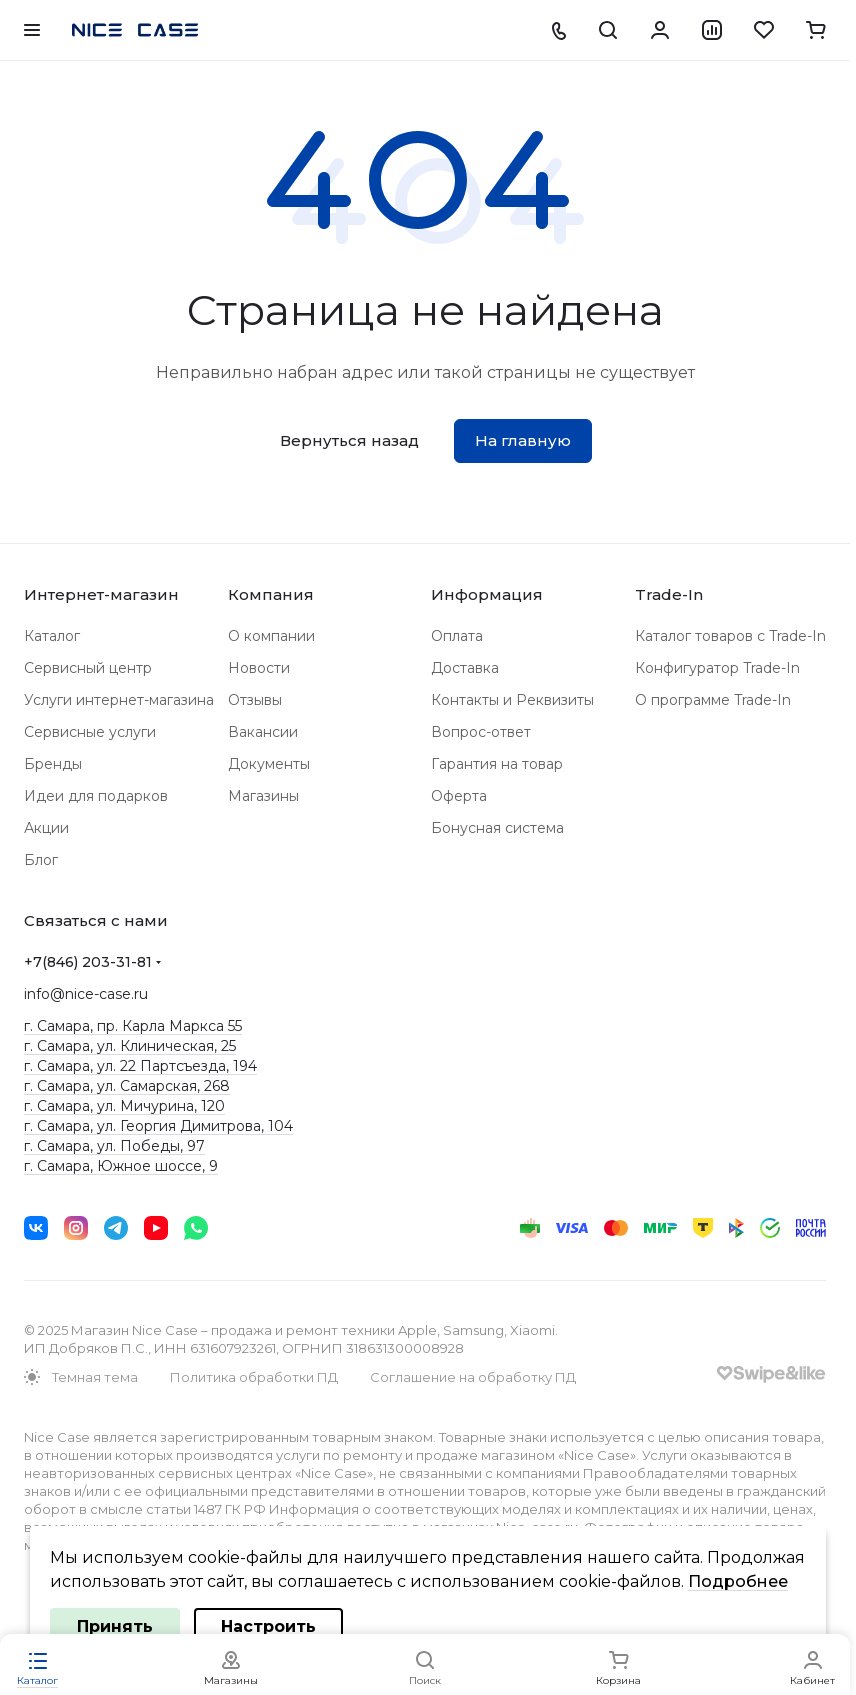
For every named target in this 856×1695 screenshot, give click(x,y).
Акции (46, 828)
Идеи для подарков (96, 796)
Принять (115, 1626)
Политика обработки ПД (254, 1377)
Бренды (53, 764)
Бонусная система (497, 828)
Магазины (263, 796)
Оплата (457, 636)
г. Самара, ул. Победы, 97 (114, 1146)
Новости (259, 668)
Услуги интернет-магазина (119, 700)
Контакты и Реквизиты (512, 700)
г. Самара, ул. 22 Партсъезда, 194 (140, 1066)
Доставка (465, 668)
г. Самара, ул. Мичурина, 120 (124, 1106)
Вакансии (263, 732)
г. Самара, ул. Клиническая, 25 (130, 1046)
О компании (271, 636)
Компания (271, 594)
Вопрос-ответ (481, 732)
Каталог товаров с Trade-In (730, 636)
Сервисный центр (88, 668)
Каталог (52, 636)
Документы (269, 764)
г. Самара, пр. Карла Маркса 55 (133, 1026)
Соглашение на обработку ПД (473, 1377)
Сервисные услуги (90, 732)
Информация (487, 594)
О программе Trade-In (713, 700)
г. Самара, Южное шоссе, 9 (121, 1166)
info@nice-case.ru (86, 994)
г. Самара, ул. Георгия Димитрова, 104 (158, 1126)
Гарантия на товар (497, 764)
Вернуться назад (349, 440)
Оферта (459, 796)
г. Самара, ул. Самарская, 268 (127, 1086)
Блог (41, 860)
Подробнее (738, 1581)
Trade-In (669, 594)
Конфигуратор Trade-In (717, 668)
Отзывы (255, 700)
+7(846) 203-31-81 (88, 962)
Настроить (268, 1626)
